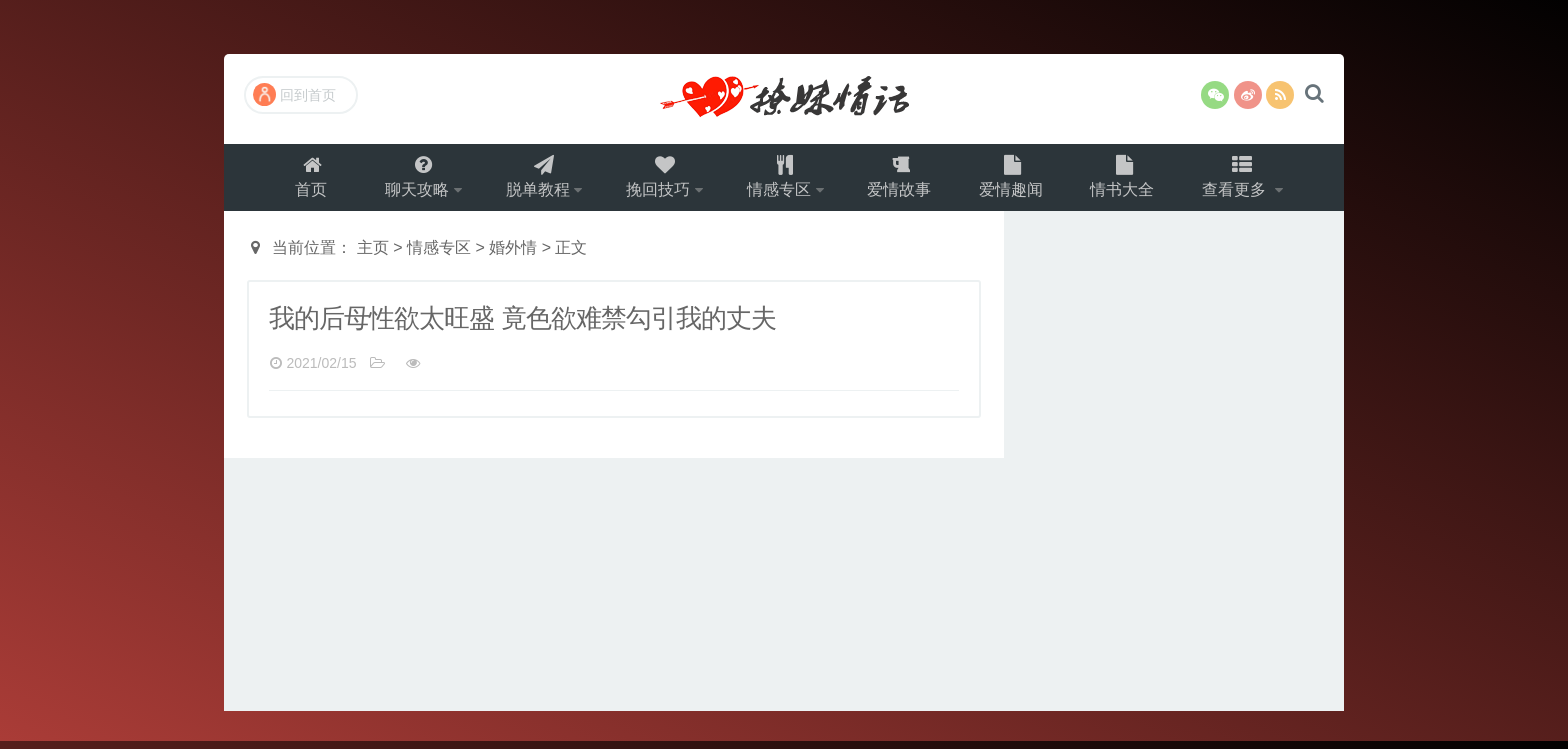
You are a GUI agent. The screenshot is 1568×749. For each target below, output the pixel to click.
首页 (298, 180)
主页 (373, 255)
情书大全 (1133, 180)
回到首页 (294, 94)
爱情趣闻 (1019, 180)
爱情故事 (905, 180)
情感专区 (780, 180)
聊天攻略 (405, 180)
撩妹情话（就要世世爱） (784, 99)
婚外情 (513, 255)
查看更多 (1249, 180)
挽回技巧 (655, 180)
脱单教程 (530, 180)
